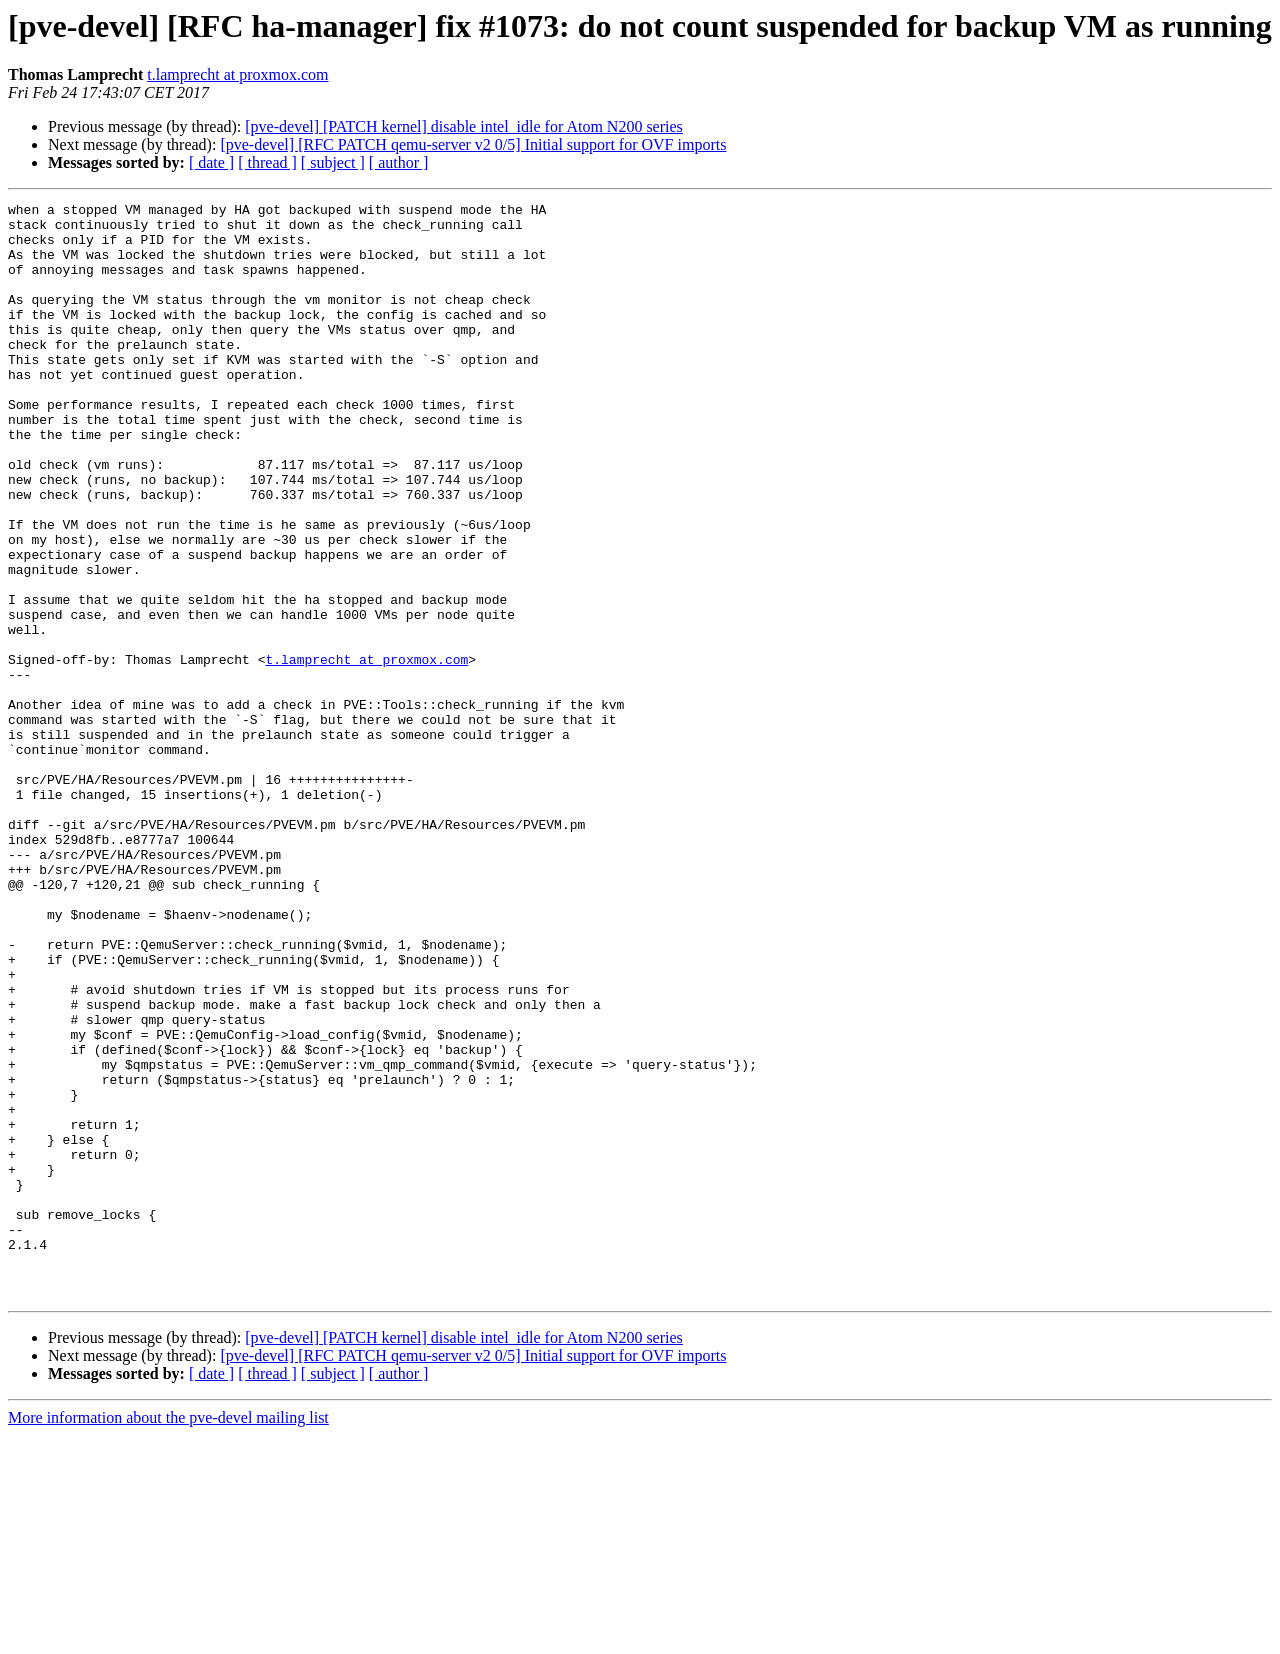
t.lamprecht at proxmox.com (237, 74)
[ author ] (399, 162)
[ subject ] (333, 162)
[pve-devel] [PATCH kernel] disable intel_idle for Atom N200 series (464, 126)
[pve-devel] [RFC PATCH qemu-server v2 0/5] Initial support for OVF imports (473, 144)
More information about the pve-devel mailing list (168, 1636)
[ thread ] (267, 162)
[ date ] (211, 162)
